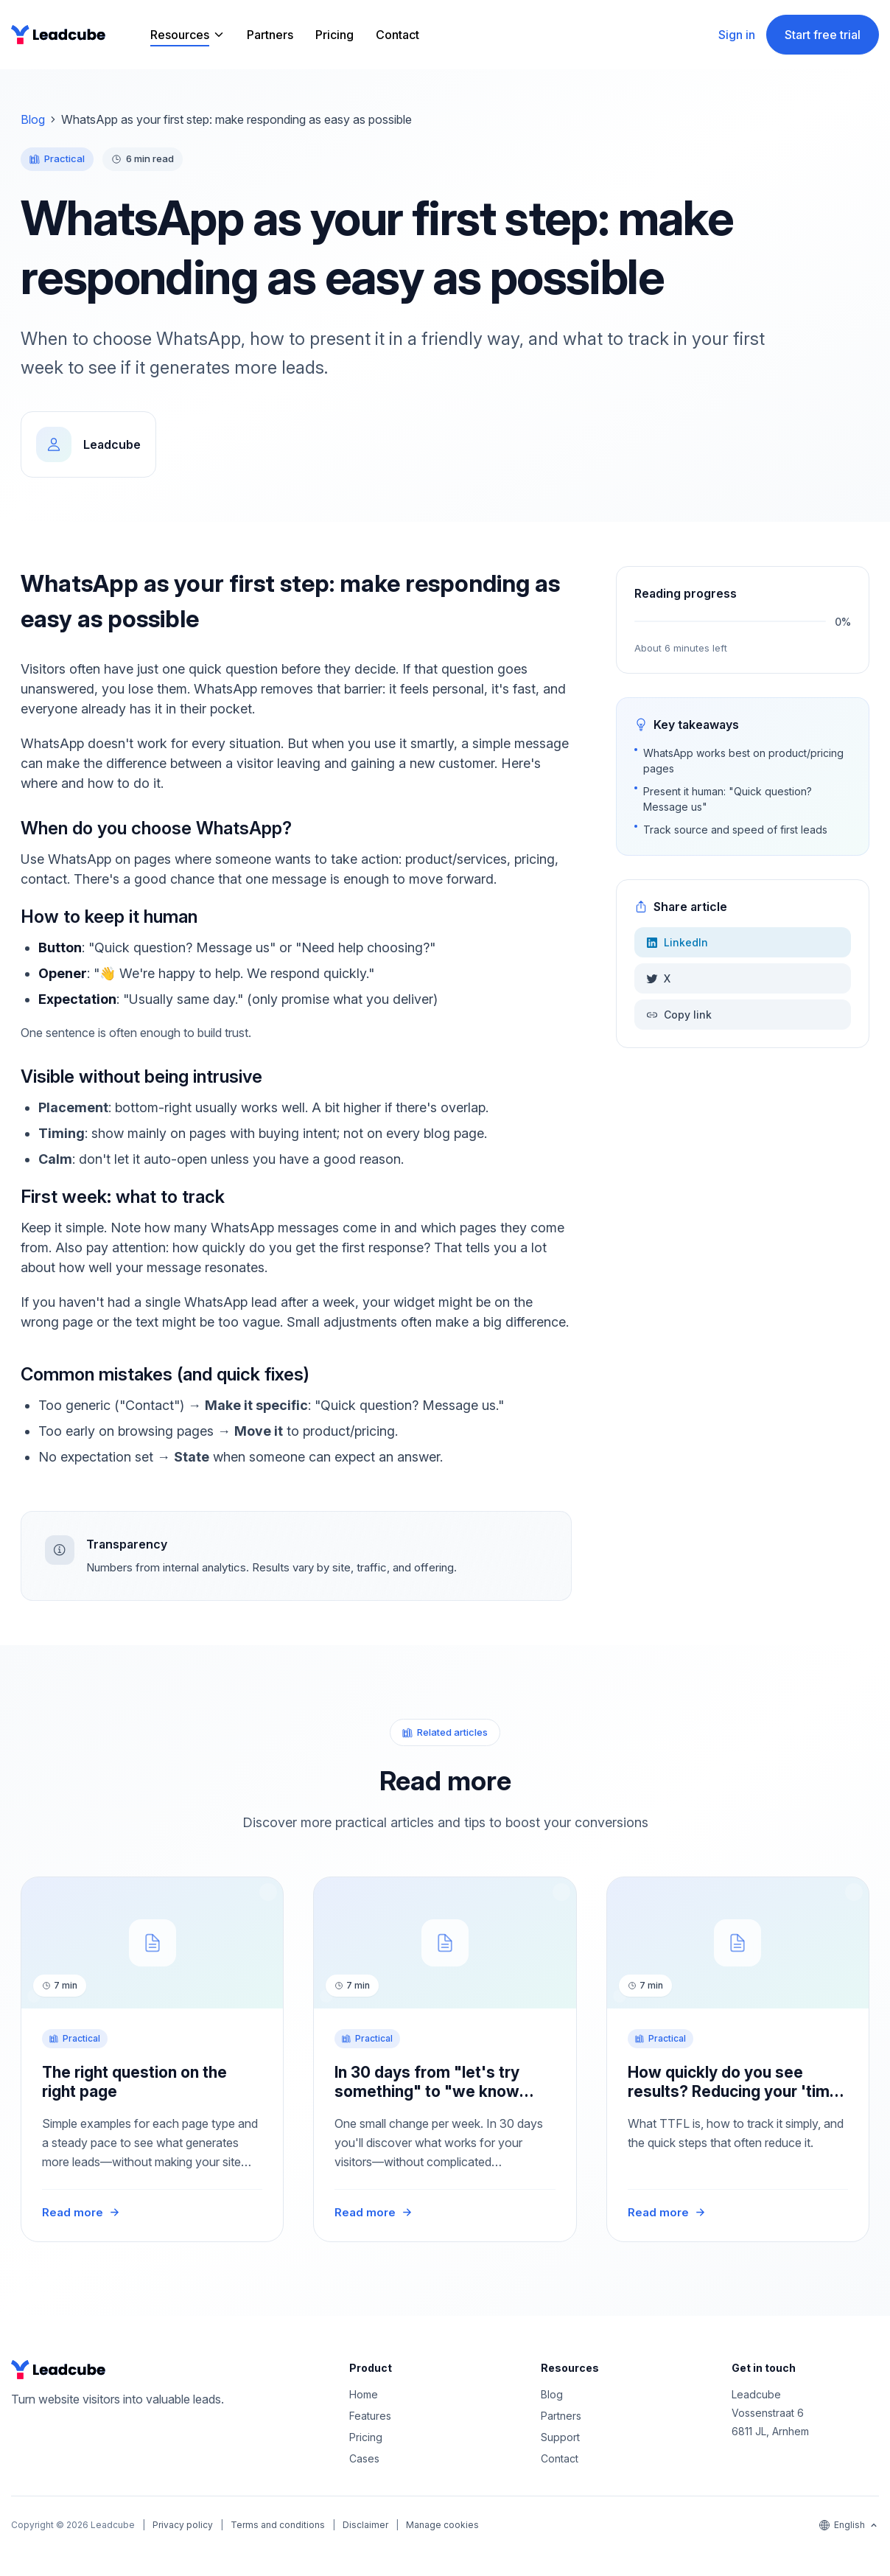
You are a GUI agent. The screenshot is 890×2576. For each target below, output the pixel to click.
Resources (179, 34)
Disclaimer (365, 2524)
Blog (33, 119)
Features (370, 2415)
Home (363, 2394)
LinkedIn (677, 942)
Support (560, 2437)
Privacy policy (183, 2524)
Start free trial (823, 34)
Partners (270, 34)
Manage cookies (442, 2524)
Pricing (334, 34)
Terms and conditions (278, 2524)
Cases (364, 2458)
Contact (397, 34)
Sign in (736, 34)
